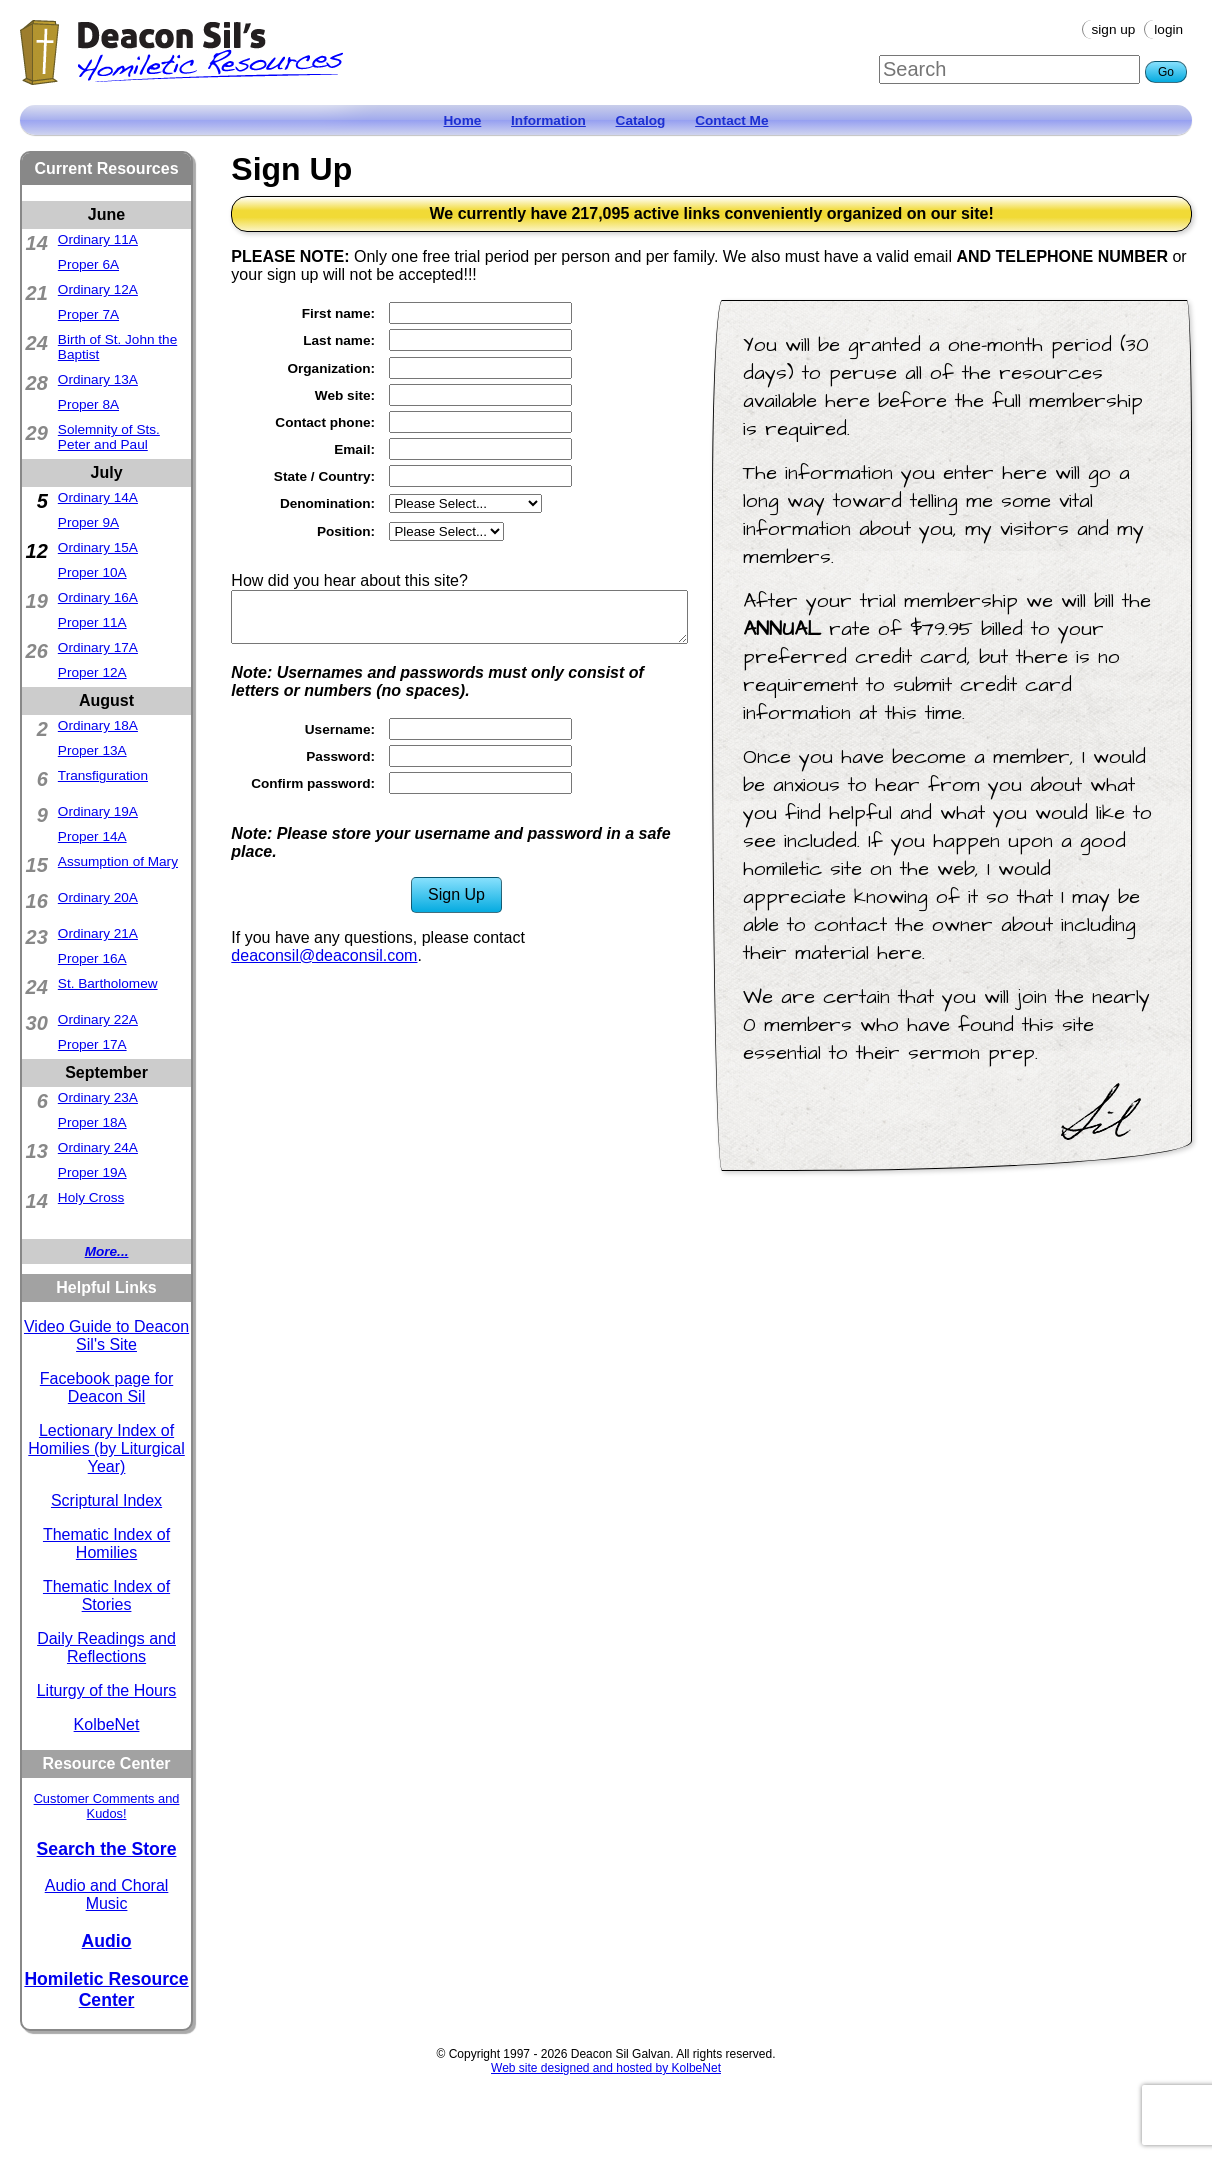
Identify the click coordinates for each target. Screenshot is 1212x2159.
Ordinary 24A (98, 1147)
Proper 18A (92, 1122)
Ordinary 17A (98, 647)
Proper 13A (92, 750)
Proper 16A (92, 958)
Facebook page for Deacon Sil (106, 1387)
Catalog (641, 120)
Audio (107, 1941)
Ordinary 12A (98, 289)
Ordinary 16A (98, 597)
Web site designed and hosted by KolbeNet (606, 2068)
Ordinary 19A (98, 811)
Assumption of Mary (118, 861)
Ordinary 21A (98, 933)
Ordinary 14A (98, 497)
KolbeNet (107, 1724)
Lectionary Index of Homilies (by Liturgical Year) (106, 1448)
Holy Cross (91, 1197)
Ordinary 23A (98, 1097)
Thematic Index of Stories (106, 1595)
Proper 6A (88, 264)
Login (1168, 29)
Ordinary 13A (98, 379)
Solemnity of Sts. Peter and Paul (109, 437)
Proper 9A (88, 522)
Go (1166, 72)
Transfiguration (103, 775)
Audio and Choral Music (107, 1894)
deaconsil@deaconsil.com (324, 955)
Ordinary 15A (98, 547)
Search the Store (107, 1849)
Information (548, 120)
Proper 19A (92, 1172)
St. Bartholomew (108, 983)
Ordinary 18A (98, 725)
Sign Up (1114, 29)
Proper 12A (92, 672)
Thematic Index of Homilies (106, 1543)
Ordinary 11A (98, 239)
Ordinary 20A (98, 897)
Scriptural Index (106, 1500)
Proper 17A (92, 1044)
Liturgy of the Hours (107, 1690)
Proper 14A (92, 836)
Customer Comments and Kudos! (107, 1806)
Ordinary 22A (98, 1019)
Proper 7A (88, 314)
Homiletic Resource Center (106, 1989)
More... (107, 1251)
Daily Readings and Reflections (106, 1647)
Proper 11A (92, 622)
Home (463, 120)
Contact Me (731, 120)
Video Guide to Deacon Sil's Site (106, 1335)
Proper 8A (88, 404)
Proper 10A (92, 572)
